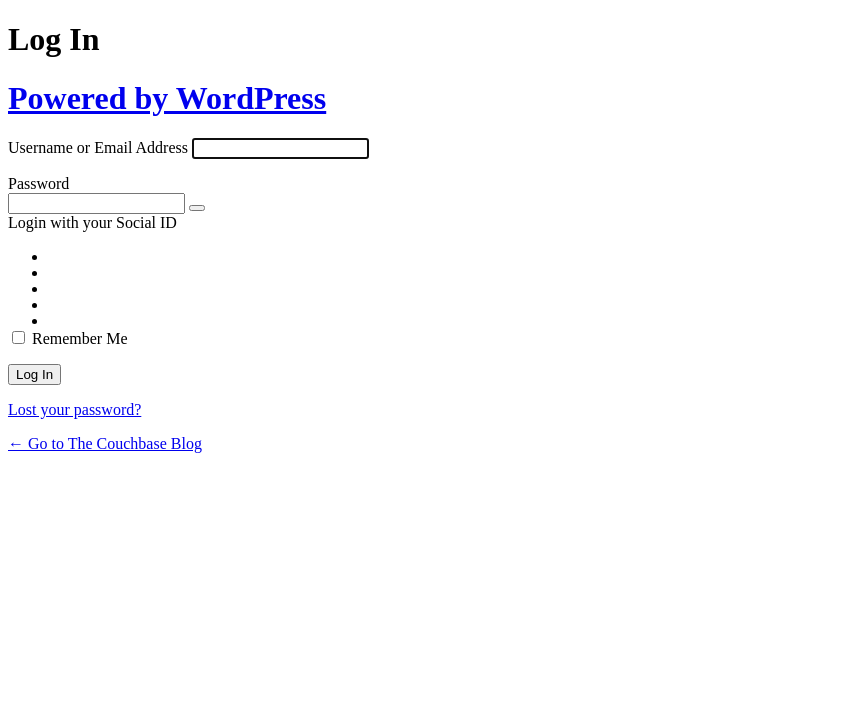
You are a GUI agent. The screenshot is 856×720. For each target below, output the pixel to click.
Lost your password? (74, 409)
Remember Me (80, 338)
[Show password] (197, 208)
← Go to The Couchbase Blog (105, 443)
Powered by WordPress (167, 98)
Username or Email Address (98, 147)
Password (38, 183)
